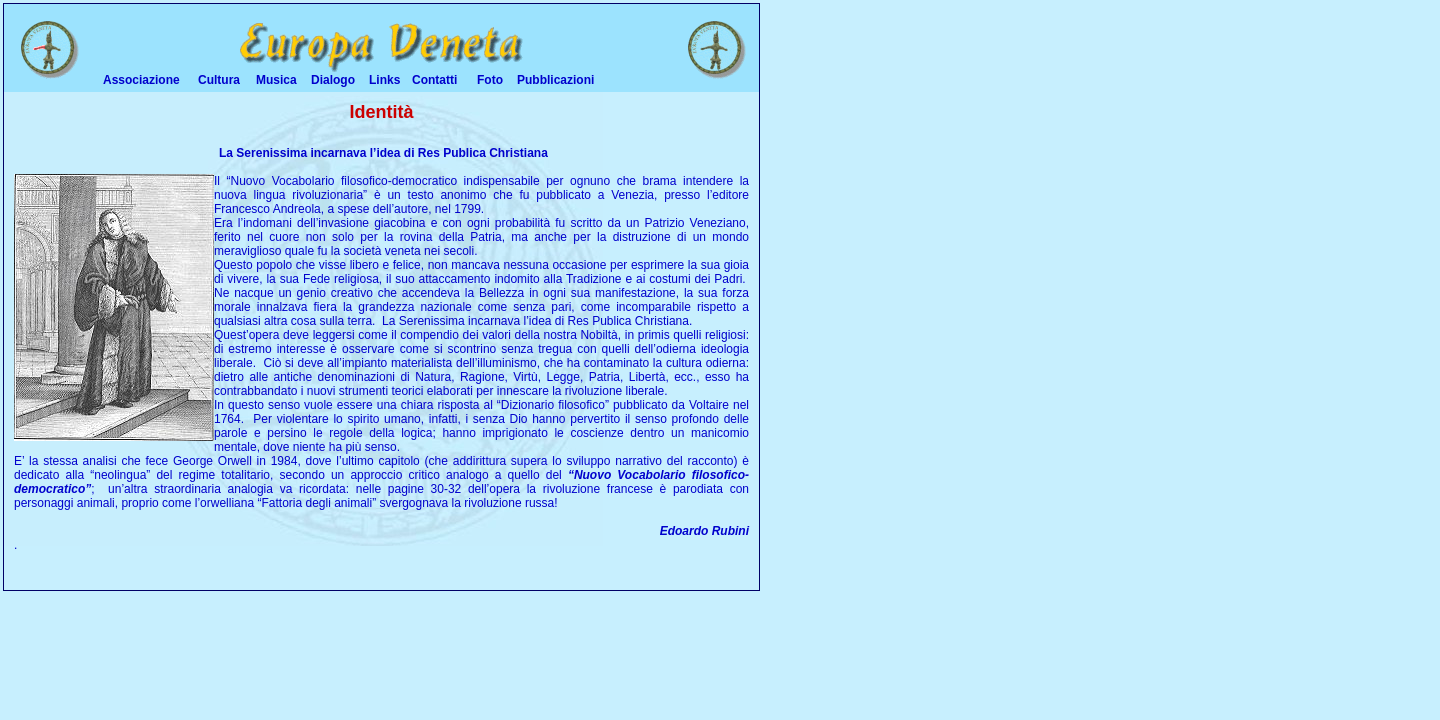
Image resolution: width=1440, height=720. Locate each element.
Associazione (141, 80)
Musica (276, 80)
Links (384, 80)
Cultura (219, 80)
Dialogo (333, 80)
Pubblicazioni (555, 80)
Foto (490, 80)
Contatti (434, 80)
